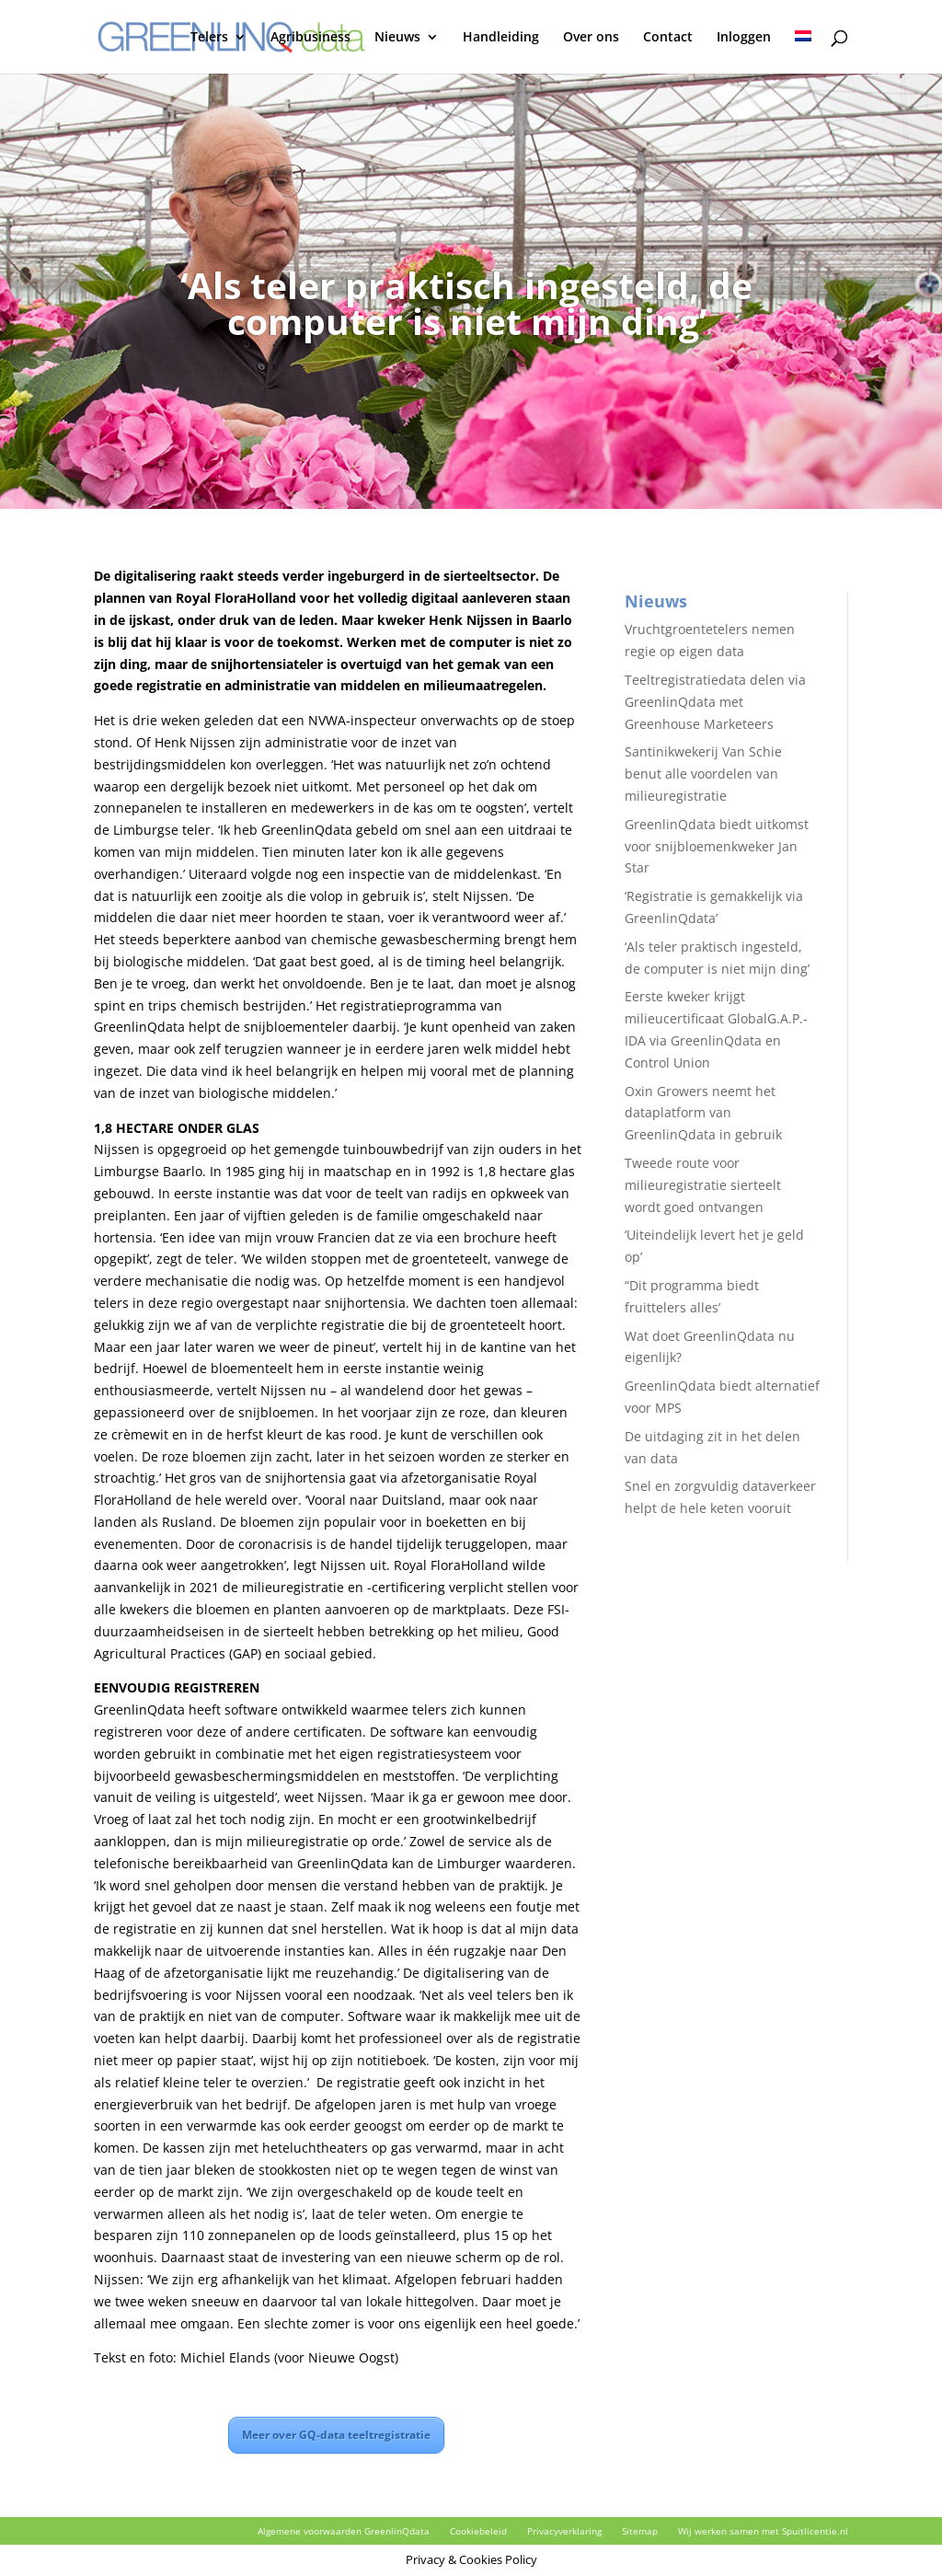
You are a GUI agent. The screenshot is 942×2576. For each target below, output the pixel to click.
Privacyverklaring (564, 2530)
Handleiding (501, 37)
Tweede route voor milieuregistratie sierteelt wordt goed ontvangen (703, 1185)
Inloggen (744, 37)
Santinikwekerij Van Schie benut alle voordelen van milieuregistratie (703, 773)
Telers (209, 37)
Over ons (591, 37)
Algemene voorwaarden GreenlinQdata (344, 2530)
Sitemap (640, 2530)
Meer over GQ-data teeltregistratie (336, 2435)
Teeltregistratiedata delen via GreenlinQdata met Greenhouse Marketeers (715, 702)
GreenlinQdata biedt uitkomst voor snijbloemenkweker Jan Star (717, 846)
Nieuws (397, 37)
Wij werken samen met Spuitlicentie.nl (763, 2530)
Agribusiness (310, 37)
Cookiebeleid (478, 2530)
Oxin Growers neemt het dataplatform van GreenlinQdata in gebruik (703, 1113)
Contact (668, 37)
